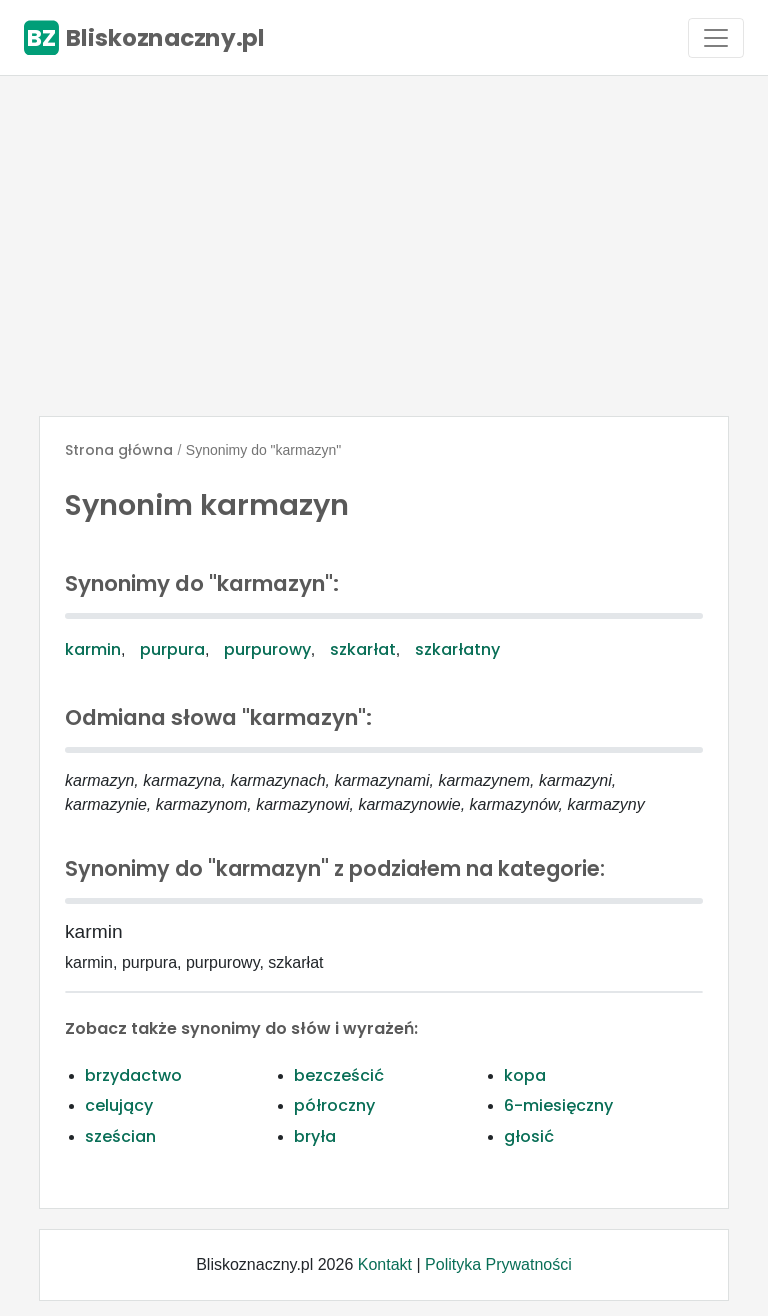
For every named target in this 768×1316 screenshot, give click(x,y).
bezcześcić (339, 1075)
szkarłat (363, 649)
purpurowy (267, 649)
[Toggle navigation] (716, 38)
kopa (525, 1075)
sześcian (120, 1136)
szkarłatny (457, 649)
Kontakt (385, 1264)
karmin (93, 649)
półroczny (334, 1105)
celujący (119, 1105)
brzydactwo (133, 1075)
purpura (172, 649)
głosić (529, 1136)
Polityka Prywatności (498, 1264)
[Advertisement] (384, 246)
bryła (315, 1136)
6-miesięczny (558, 1105)
